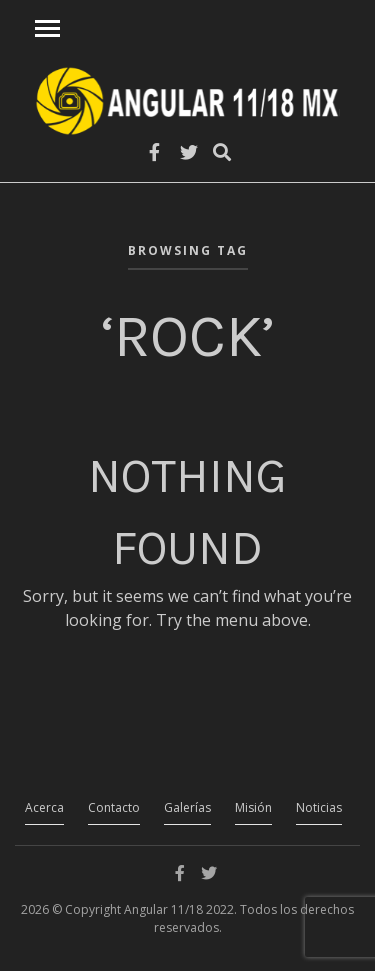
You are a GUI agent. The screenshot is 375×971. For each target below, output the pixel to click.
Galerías (187, 807)
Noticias (319, 807)
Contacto (114, 807)
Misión (253, 807)
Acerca (44, 807)
